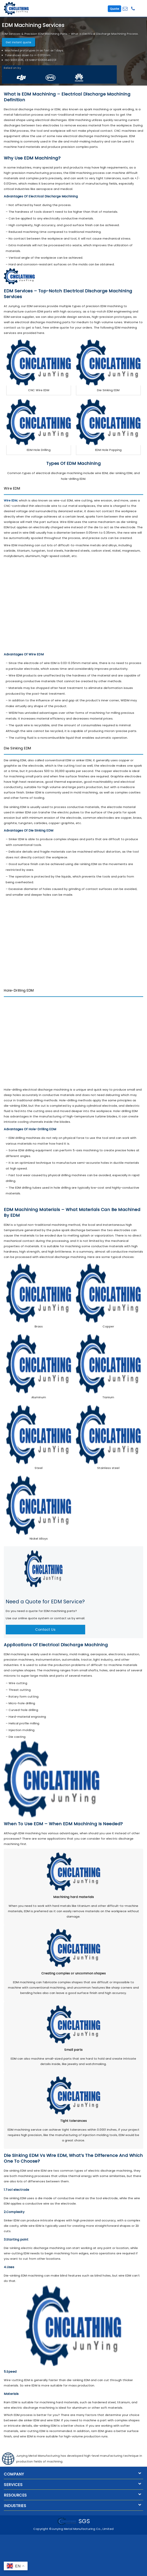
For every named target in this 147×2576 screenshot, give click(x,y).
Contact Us (45, 1629)
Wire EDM (10, 500)
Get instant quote (18, 42)
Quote (114, 9)
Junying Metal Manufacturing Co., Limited (83, 2529)
